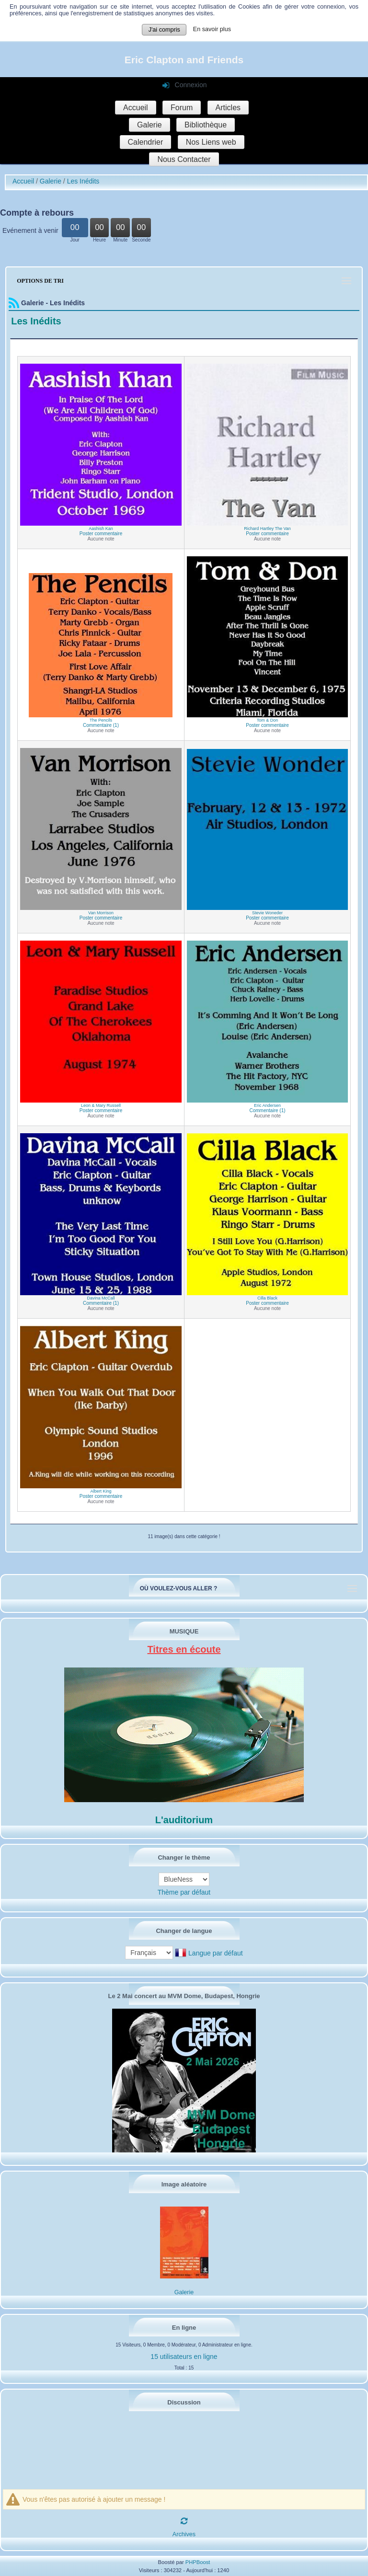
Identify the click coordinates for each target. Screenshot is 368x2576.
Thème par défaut (184, 1892)
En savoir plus (212, 29)
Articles (228, 108)
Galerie (149, 125)
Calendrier (145, 142)
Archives (184, 2534)
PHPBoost (197, 2562)
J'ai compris (164, 29)
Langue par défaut (215, 1953)
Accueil (135, 108)
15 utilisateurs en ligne (183, 2356)
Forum (182, 108)
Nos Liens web (211, 142)
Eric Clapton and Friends (184, 59)
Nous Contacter (183, 159)
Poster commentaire (101, 533)
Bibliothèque (205, 125)
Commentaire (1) (101, 725)
